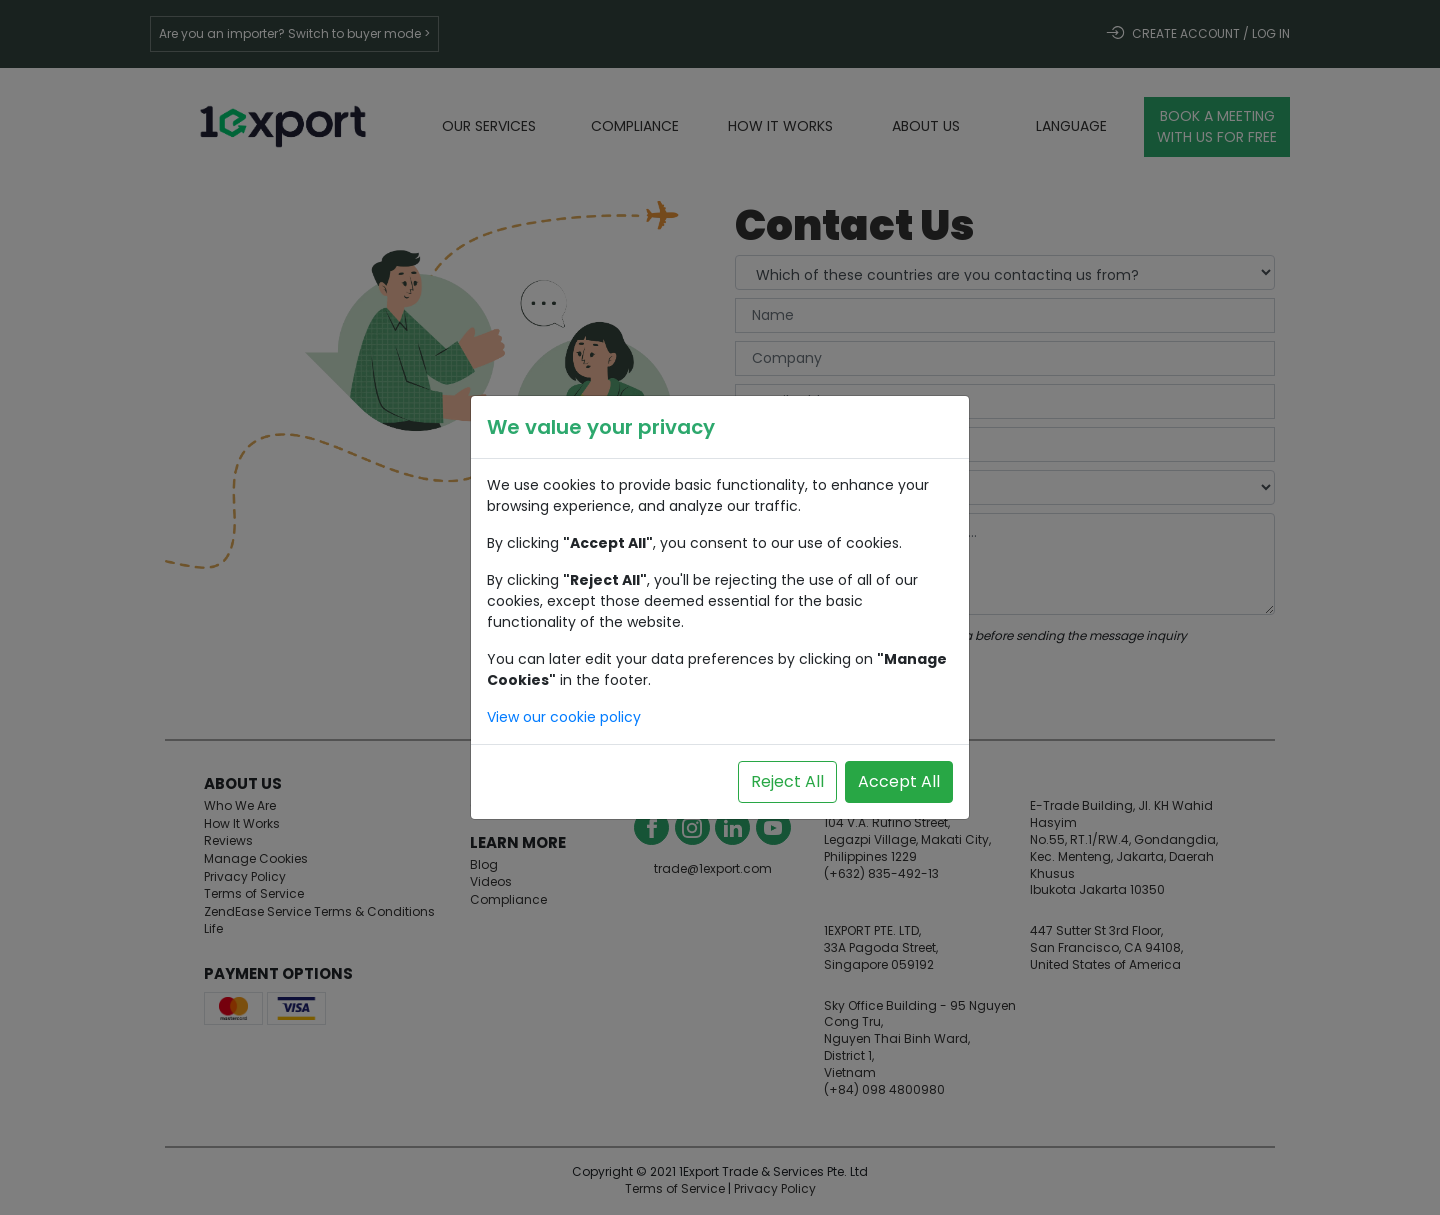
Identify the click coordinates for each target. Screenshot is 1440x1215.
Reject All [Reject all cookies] (787, 781)
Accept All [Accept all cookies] (899, 781)
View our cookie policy (564, 717)
